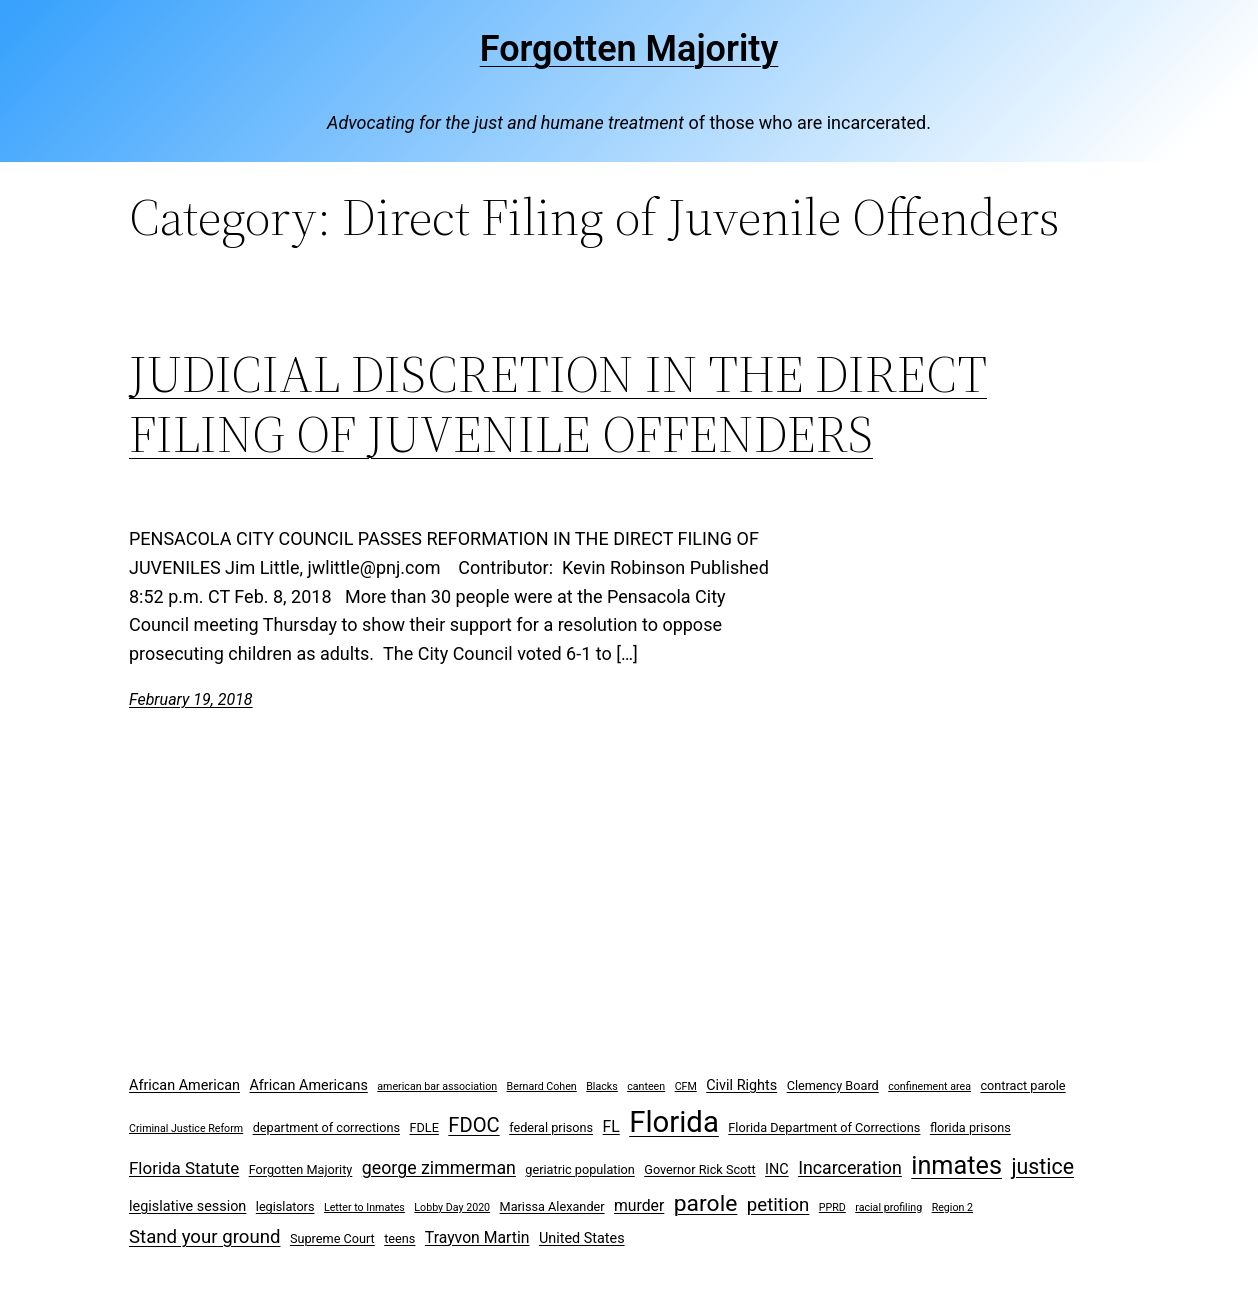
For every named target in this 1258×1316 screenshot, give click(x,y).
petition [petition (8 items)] (778, 1205)
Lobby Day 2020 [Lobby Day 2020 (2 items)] (452, 1207)
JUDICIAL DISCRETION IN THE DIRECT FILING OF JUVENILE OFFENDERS (558, 404)
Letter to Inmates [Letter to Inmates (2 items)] (364, 1207)
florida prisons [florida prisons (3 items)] (970, 1127)
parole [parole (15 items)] (706, 1203)
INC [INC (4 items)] (777, 1169)
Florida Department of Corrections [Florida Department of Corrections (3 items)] (824, 1127)
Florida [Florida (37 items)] (674, 1122)
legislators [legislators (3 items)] (285, 1206)
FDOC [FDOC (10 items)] (473, 1125)
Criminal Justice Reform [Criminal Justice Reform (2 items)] (186, 1128)
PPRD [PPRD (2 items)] (832, 1207)
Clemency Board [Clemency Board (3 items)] (833, 1085)
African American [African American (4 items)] (184, 1085)
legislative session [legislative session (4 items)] (187, 1206)
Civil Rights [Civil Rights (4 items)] (741, 1085)
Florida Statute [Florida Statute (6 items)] (184, 1168)
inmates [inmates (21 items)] (956, 1165)
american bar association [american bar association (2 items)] (437, 1086)
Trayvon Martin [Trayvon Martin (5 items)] (477, 1237)
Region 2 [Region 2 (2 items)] (952, 1207)
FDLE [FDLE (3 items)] (423, 1127)
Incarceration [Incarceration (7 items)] (850, 1167)
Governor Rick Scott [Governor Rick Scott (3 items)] (699, 1169)
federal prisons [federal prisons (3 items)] (551, 1127)
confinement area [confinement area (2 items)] (929, 1086)
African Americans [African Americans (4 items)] (308, 1085)
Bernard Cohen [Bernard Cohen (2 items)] (542, 1086)
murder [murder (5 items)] (639, 1205)
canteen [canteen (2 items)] (646, 1086)
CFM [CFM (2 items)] (686, 1086)
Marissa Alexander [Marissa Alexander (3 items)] (552, 1206)
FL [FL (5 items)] (611, 1126)
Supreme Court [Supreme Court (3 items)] (332, 1238)
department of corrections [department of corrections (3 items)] (326, 1127)
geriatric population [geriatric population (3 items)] (579, 1169)
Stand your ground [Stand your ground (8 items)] (204, 1237)
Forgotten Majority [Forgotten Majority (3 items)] (301, 1169)
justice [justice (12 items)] (1042, 1166)
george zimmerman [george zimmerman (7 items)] (439, 1167)
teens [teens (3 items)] (399, 1238)
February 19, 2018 (191, 699)
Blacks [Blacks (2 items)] (602, 1086)
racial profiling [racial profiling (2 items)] (888, 1207)
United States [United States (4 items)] (582, 1238)
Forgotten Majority (629, 49)
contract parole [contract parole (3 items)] (1022, 1085)
